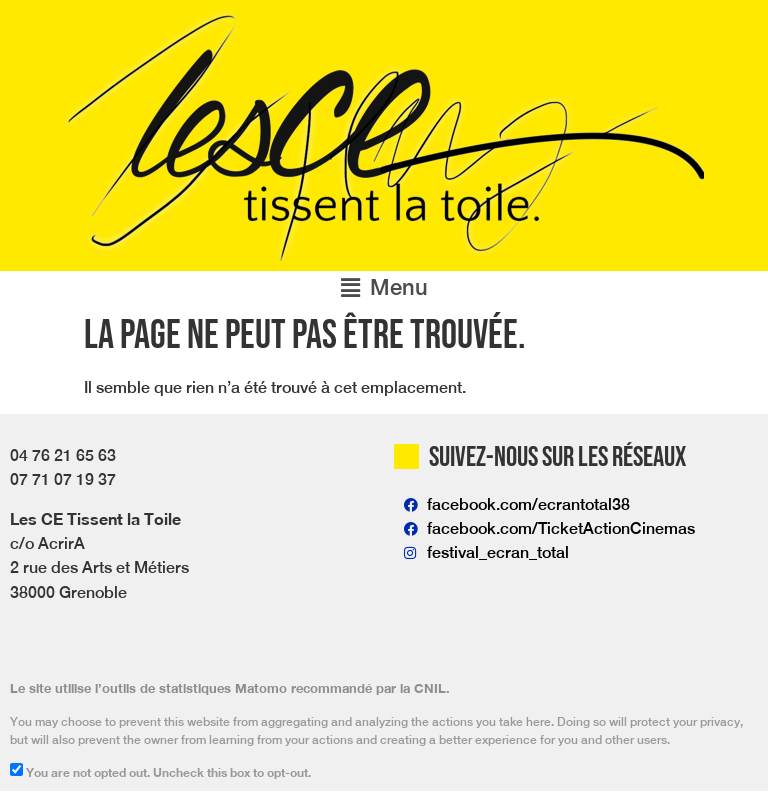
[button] (384, 287)
